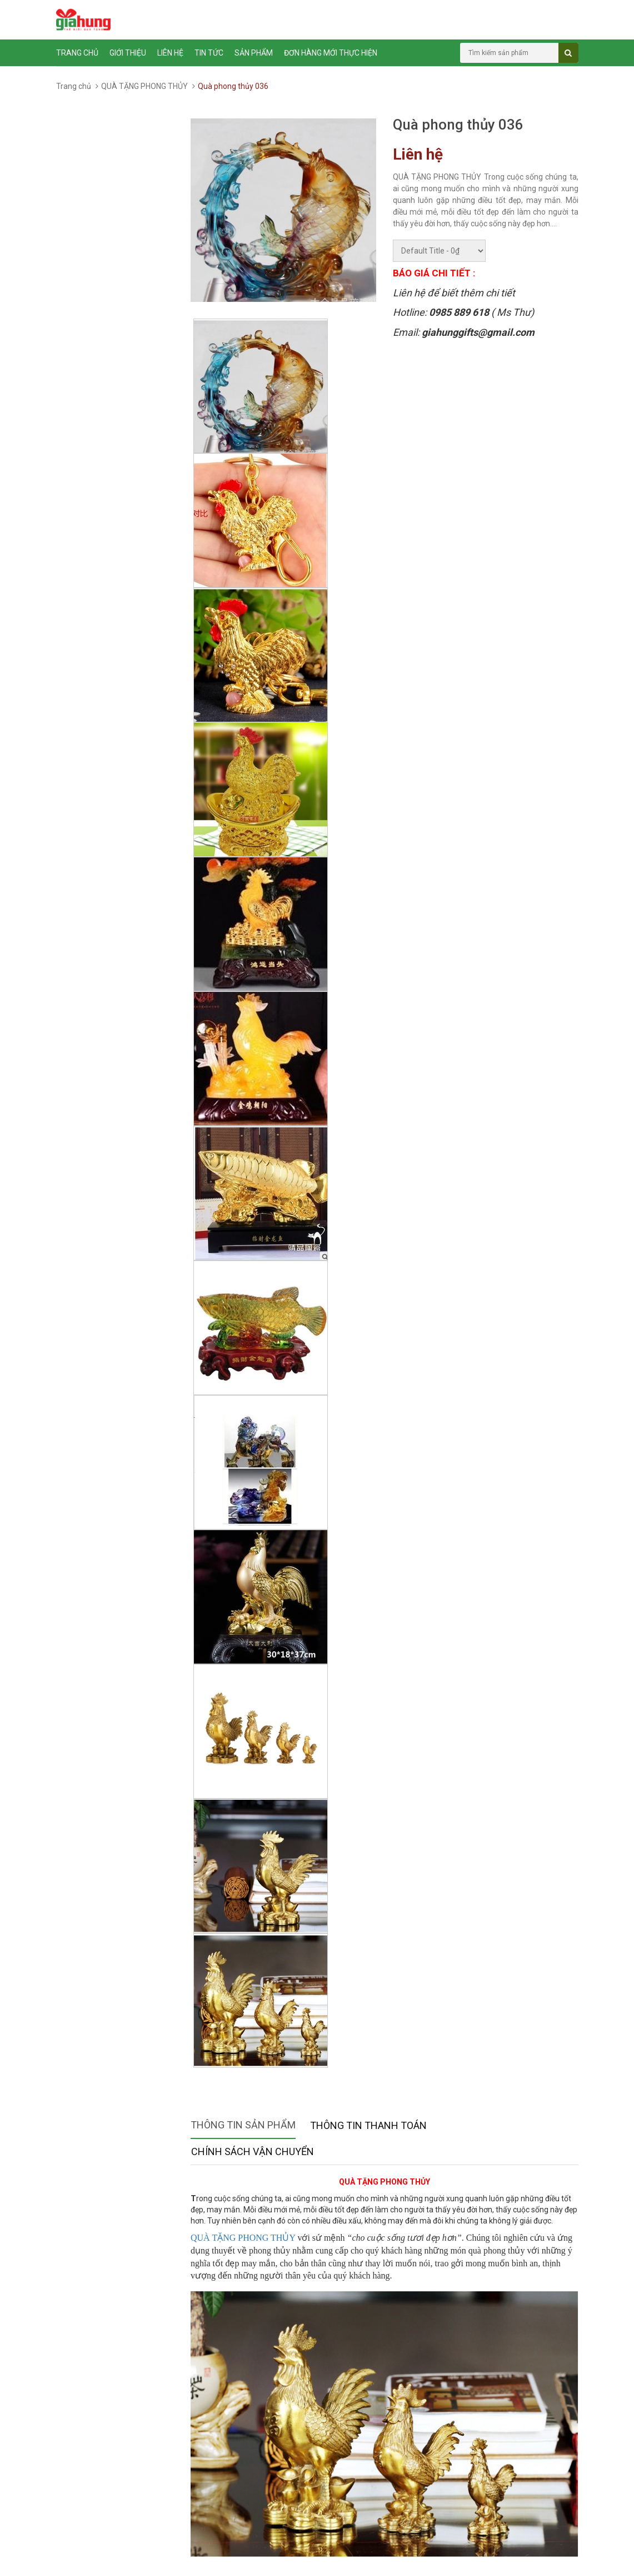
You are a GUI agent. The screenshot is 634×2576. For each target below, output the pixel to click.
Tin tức (208, 52)
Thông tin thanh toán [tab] (368, 2125)
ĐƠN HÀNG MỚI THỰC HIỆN (330, 52)
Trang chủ (77, 52)
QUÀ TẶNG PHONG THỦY (144, 86)
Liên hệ (170, 52)
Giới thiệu (127, 52)
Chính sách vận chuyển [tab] (252, 2151)
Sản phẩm (253, 52)
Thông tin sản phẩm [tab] (243, 2125)
